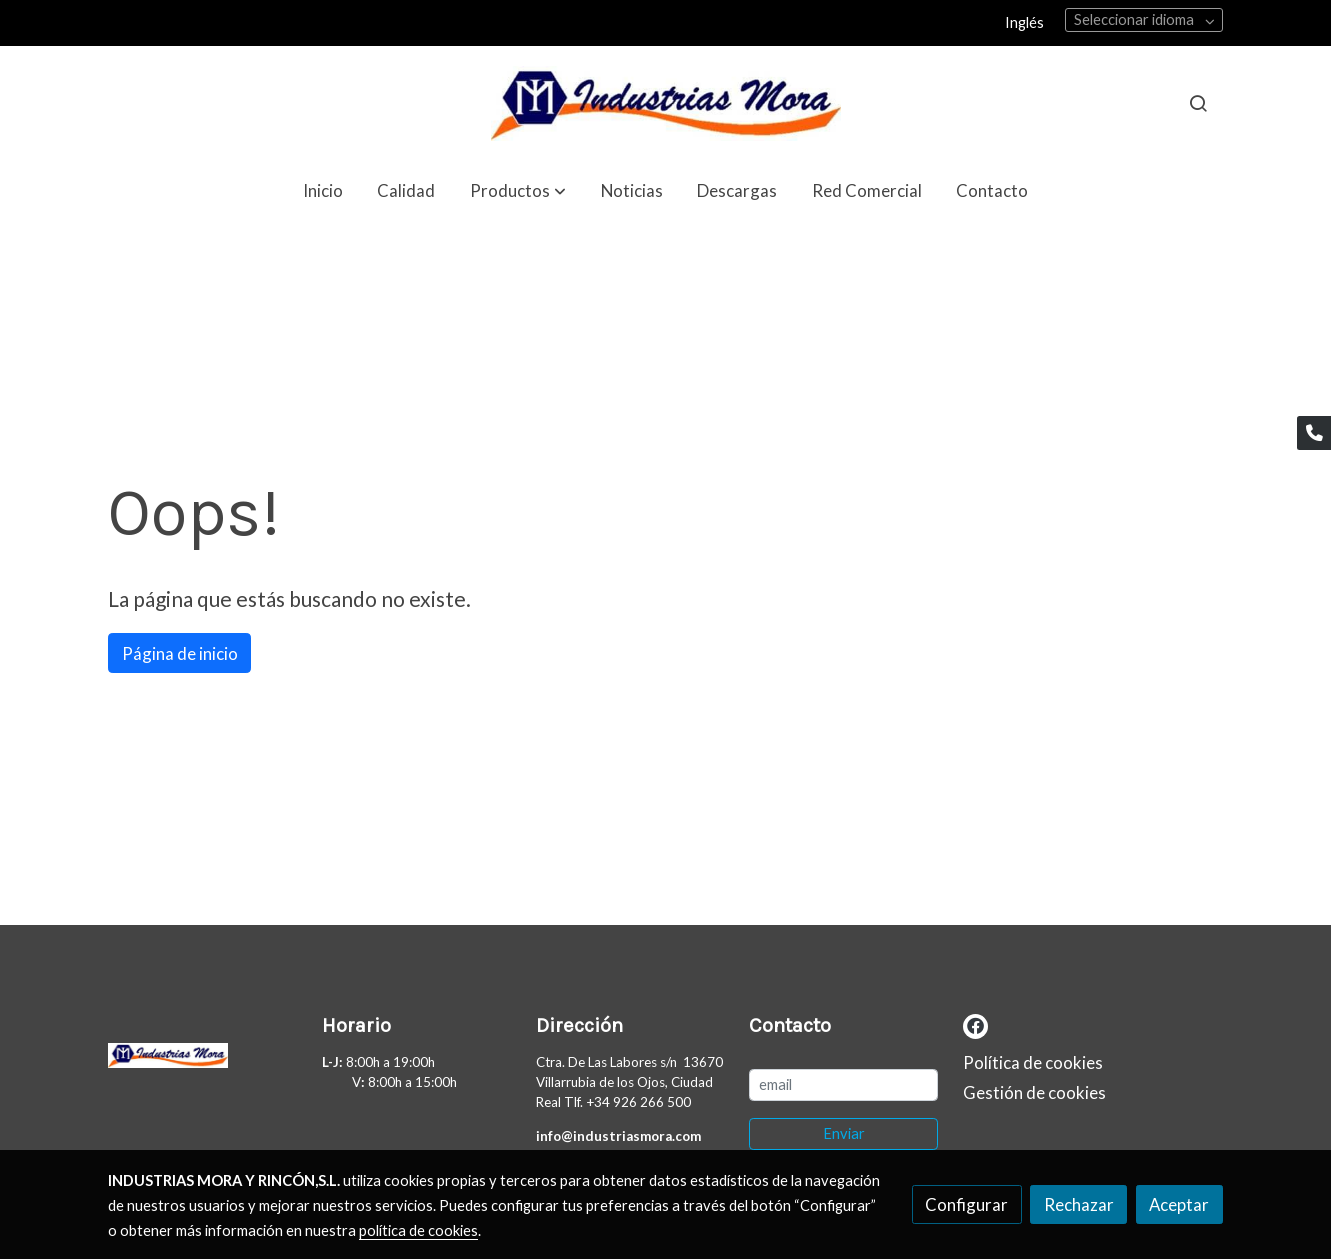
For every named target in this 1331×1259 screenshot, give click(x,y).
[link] (666, 103)
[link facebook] (975, 1024)
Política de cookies (1033, 1062)
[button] (518, 190)
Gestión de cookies (1034, 1092)
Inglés (1024, 22)
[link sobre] (202, 1060)
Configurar (966, 1204)
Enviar (844, 1133)
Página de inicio (180, 653)
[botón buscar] (1198, 103)
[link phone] (1314, 433)
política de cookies (418, 1230)
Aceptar (1179, 1204)
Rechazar (1079, 1204)
